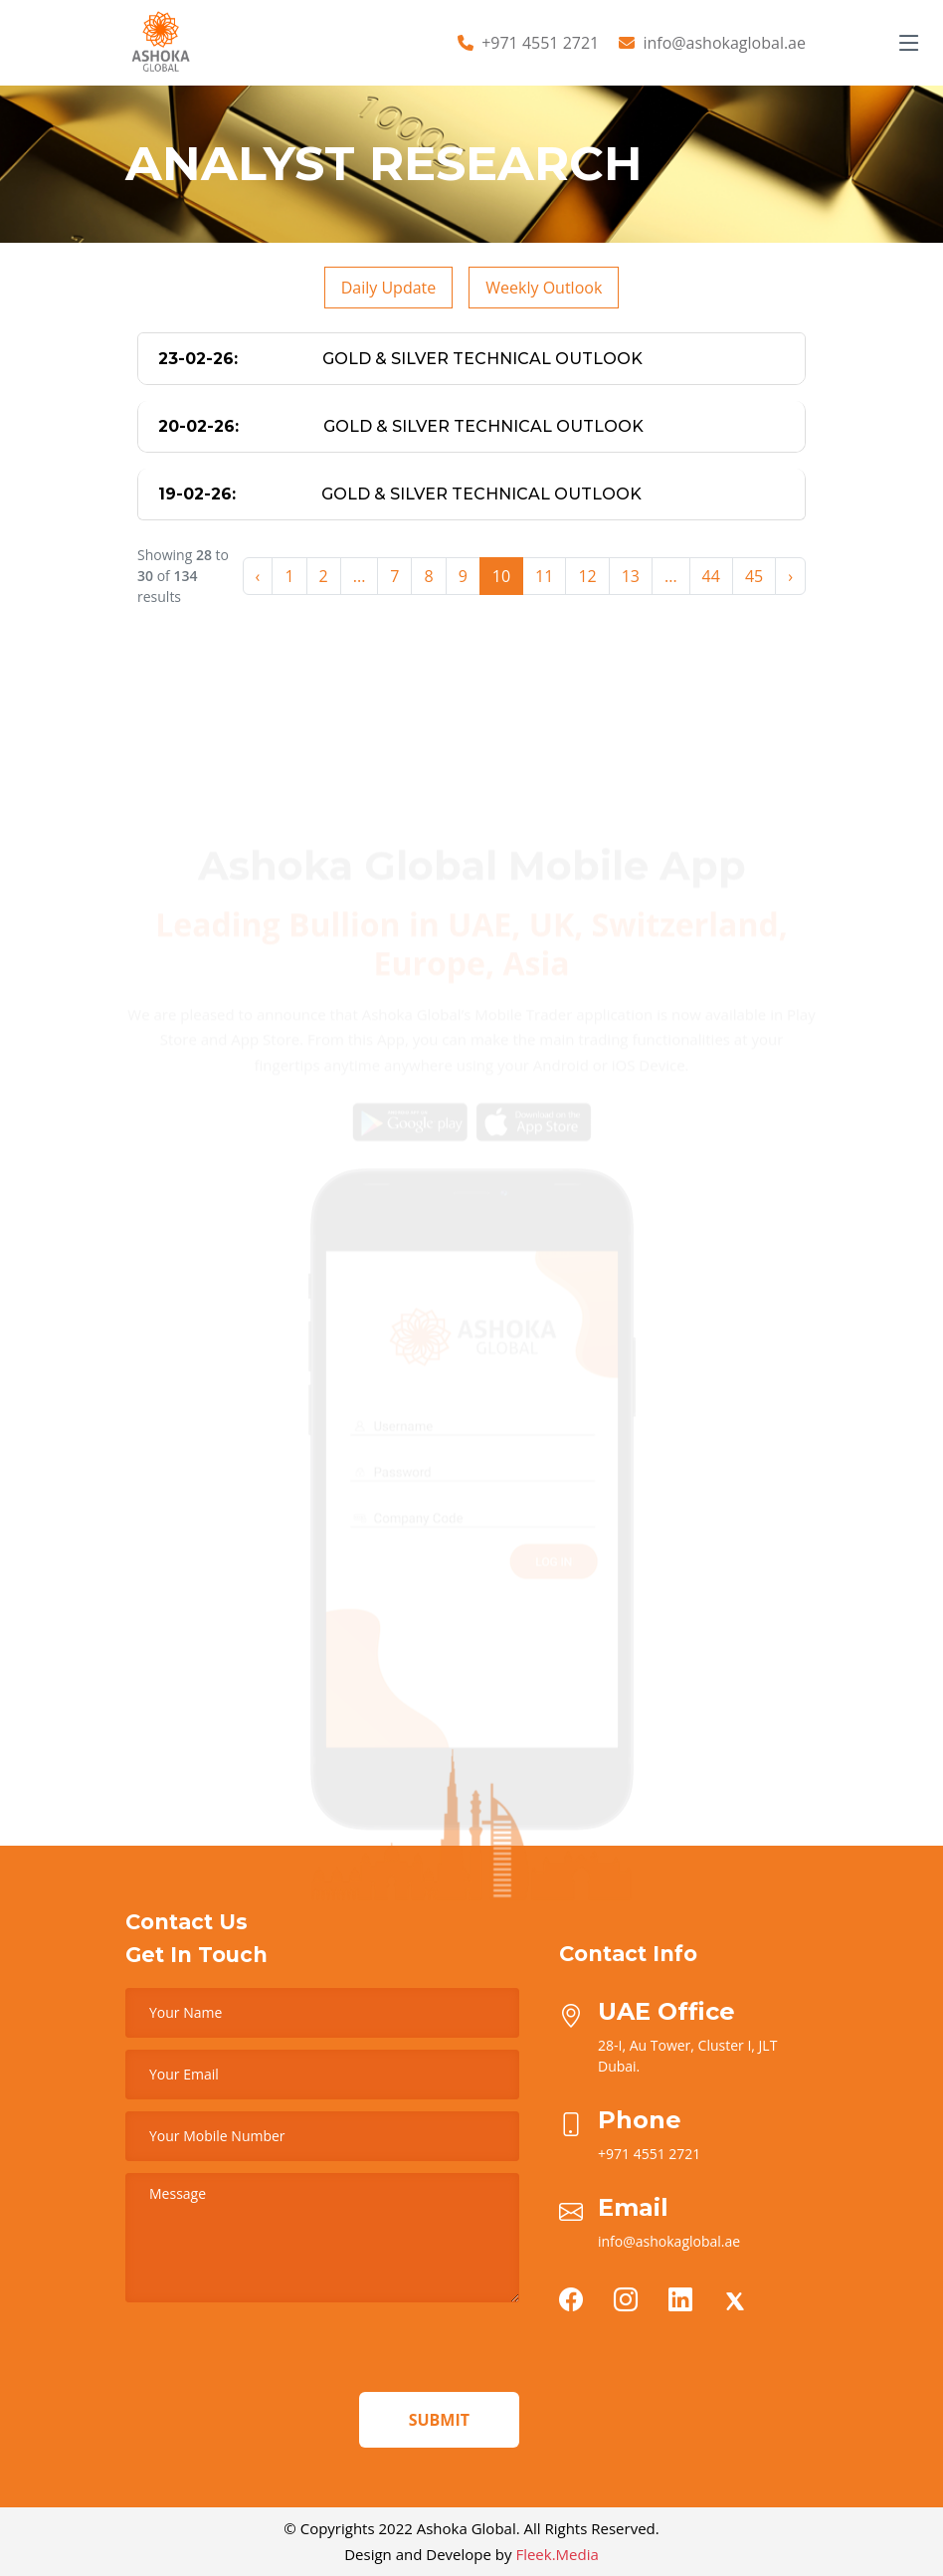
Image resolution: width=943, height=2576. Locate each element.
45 (754, 576)
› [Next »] (790, 576)
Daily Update (389, 287)
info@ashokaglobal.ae (724, 43)
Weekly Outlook (543, 287)
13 (631, 576)
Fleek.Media (556, 2554)
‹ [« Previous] (258, 576)
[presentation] (276, 2353)
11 (544, 576)
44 (711, 576)
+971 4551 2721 (540, 43)
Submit (439, 2420)
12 (587, 576)
